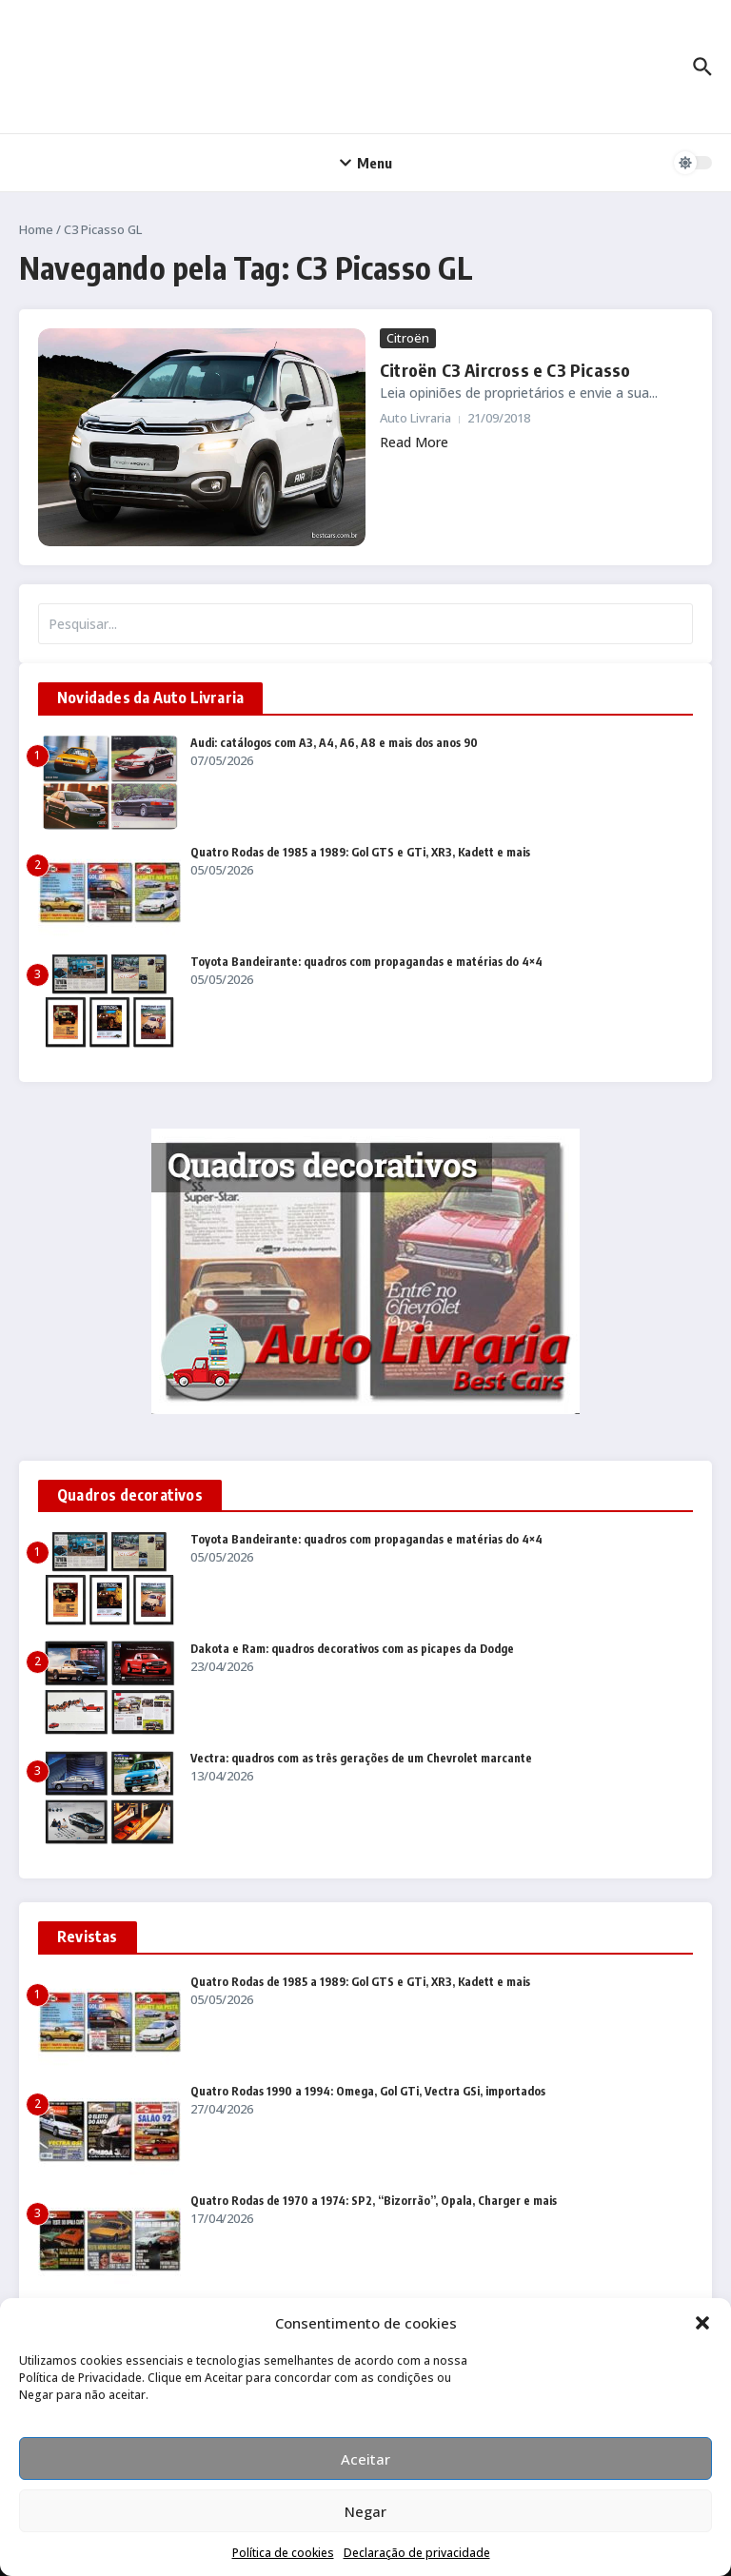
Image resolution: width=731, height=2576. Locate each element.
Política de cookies (283, 2553)
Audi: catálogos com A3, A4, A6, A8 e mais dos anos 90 (334, 743)
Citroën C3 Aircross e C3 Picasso (502, 370)
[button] (702, 2322)
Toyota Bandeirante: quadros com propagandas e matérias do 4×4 (366, 961)
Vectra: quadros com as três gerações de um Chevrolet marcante (361, 1758)
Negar (365, 2511)
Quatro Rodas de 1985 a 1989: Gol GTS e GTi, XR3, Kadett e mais (360, 852)
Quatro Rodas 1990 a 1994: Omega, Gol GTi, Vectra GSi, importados (367, 2091)
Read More (414, 442)
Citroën (407, 337)
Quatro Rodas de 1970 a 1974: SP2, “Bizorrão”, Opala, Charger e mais (373, 2200)
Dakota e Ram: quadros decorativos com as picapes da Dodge (352, 1649)
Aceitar (365, 2458)
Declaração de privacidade (417, 2553)
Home (36, 229)
